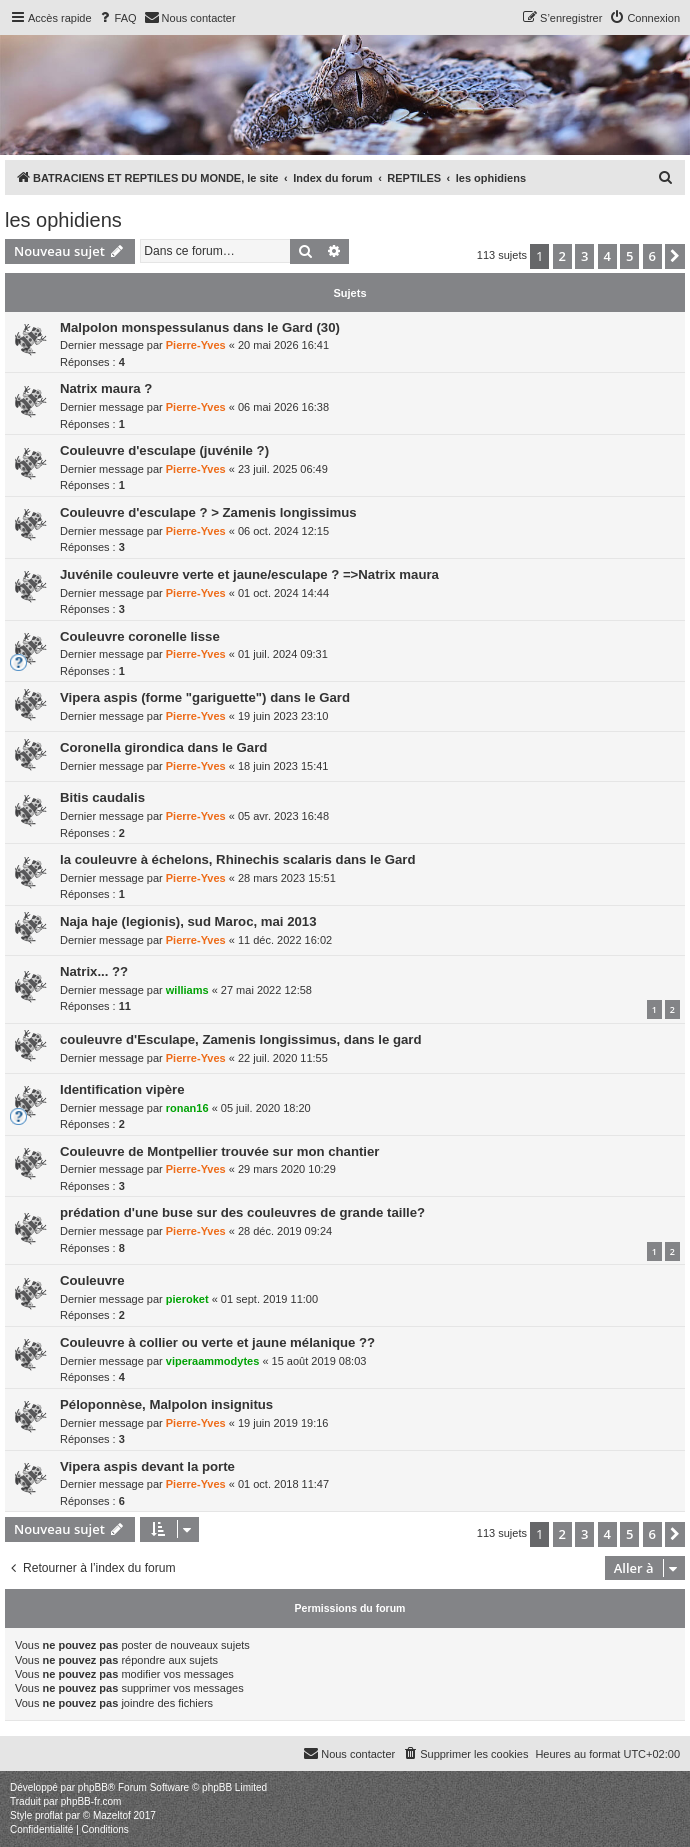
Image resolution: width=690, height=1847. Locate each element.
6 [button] (652, 256)
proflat (49, 1815)
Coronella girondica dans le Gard (163, 747)
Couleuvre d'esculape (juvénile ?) (164, 450)
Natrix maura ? (106, 388)
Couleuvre (92, 1280)
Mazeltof (112, 1815)
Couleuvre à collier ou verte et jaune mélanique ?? (217, 1342)
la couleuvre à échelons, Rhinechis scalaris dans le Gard (237, 859)
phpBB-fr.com (91, 1801)
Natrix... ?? (94, 971)
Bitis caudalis (102, 797)
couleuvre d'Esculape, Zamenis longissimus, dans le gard (241, 1039)
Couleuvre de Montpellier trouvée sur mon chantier (220, 1151)
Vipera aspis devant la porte (147, 1466)
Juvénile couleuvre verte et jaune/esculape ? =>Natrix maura (249, 574)
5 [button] (629, 256)
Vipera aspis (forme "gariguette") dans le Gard (205, 697)
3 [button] (584, 256)
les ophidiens (63, 220)
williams (187, 990)
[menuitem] (117, 18)
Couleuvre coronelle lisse (140, 636)
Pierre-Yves (196, 345)
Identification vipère (122, 1089)
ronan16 (187, 1108)
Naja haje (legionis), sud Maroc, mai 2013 (188, 921)
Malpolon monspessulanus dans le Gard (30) (200, 327)
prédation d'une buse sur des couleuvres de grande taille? (242, 1212)
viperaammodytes (213, 1361)
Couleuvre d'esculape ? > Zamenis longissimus (208, 512)
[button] (675, 256)
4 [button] (607, 256)
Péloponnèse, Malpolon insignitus (166, 1404)
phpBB (93, 1787)
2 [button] (562, 256)
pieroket (187, 1299)
